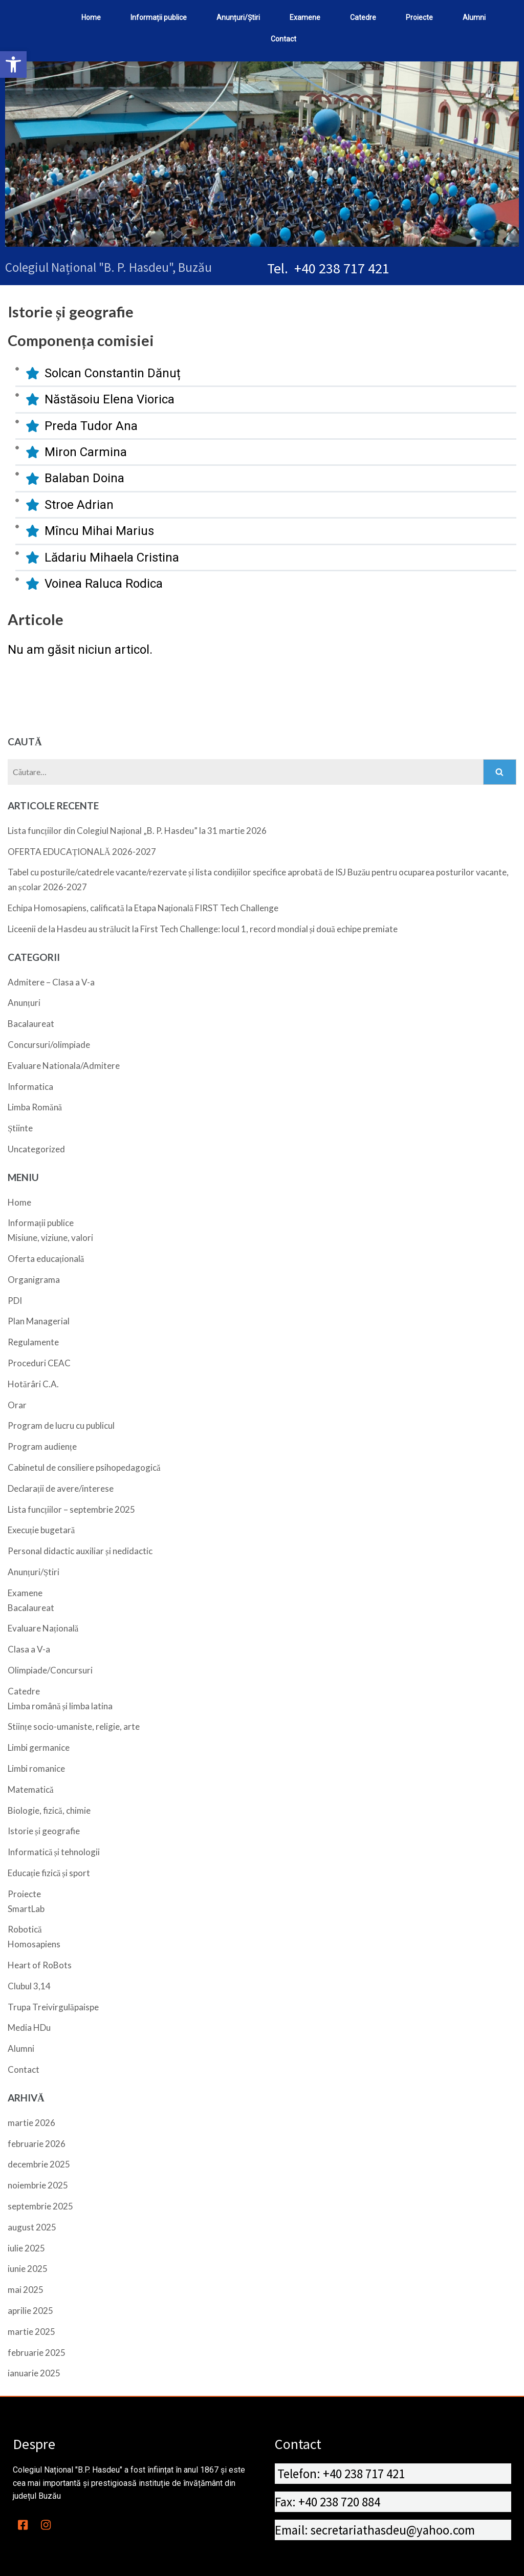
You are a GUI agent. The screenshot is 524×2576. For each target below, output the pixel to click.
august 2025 (32, 2227)
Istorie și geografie (44, 1831)
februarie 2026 (37, 2143)
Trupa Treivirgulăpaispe (53, 2007)
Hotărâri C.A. (33, 1384)
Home (19, 1202)
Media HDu (29, 2027)
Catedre (24, 1691)
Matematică (31, 1789)
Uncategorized (36, 1149)
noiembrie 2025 (38, 2185)
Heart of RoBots (40, 1965)
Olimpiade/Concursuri (50, 1670)
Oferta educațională (46, 1258)
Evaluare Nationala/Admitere (64, 1065)
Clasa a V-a (29, 1649)
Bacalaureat (31, 1023)
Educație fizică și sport (49, 1872)
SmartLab (26, 1908)
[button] (13, 64)
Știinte (20, 1128)
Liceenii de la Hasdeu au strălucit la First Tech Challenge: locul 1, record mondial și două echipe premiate (203, 929)
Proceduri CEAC (39, 1363)
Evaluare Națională (43, 1628)
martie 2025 (31, 2331)
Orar (17, 1405)
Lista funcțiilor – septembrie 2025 (71, 1509)
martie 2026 (31, 2122)
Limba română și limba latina (60, 1706)
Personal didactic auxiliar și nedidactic (80, 1550)
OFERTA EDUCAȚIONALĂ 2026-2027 (82, 851)
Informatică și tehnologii (54, 1852)
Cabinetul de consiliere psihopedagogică (84, 1467)
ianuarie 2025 (34, 2373)
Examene (25, 1592)
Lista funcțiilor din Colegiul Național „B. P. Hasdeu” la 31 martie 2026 (137, 830)
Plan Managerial (39, 1321)
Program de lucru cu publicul (61, 1425)
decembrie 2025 (39, 2164)
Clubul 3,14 (29, 1986)
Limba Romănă (35, 1107)
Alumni (21, 2048)
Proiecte (24, 1893)
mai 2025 (25, 2289)
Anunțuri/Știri (33, 1571)
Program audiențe (42, 1446)
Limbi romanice (36, 1768)
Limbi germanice (39, 1747)
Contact (23, 2069)
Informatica (30, 1086)
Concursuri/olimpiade (49, 1044)
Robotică (25, 1929)
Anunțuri (24, 1002)
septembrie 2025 (40, 2206)
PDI (15, 1300)
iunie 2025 (28, 2268)
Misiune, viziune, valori (50, 1237)
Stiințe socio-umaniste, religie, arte (74, 1726)
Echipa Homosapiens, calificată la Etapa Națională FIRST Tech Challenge (143, 908)
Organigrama (34, 1279)
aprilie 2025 (30, 2310)
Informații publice (41, 1222)
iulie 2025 (26, 2248)
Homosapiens (34, 1944)
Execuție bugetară (41, 1530)
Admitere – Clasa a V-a (51, 982)
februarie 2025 (37, 2352)
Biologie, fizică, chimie (49, 1810)
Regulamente (33, 1342)
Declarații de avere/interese (61, 1488)
